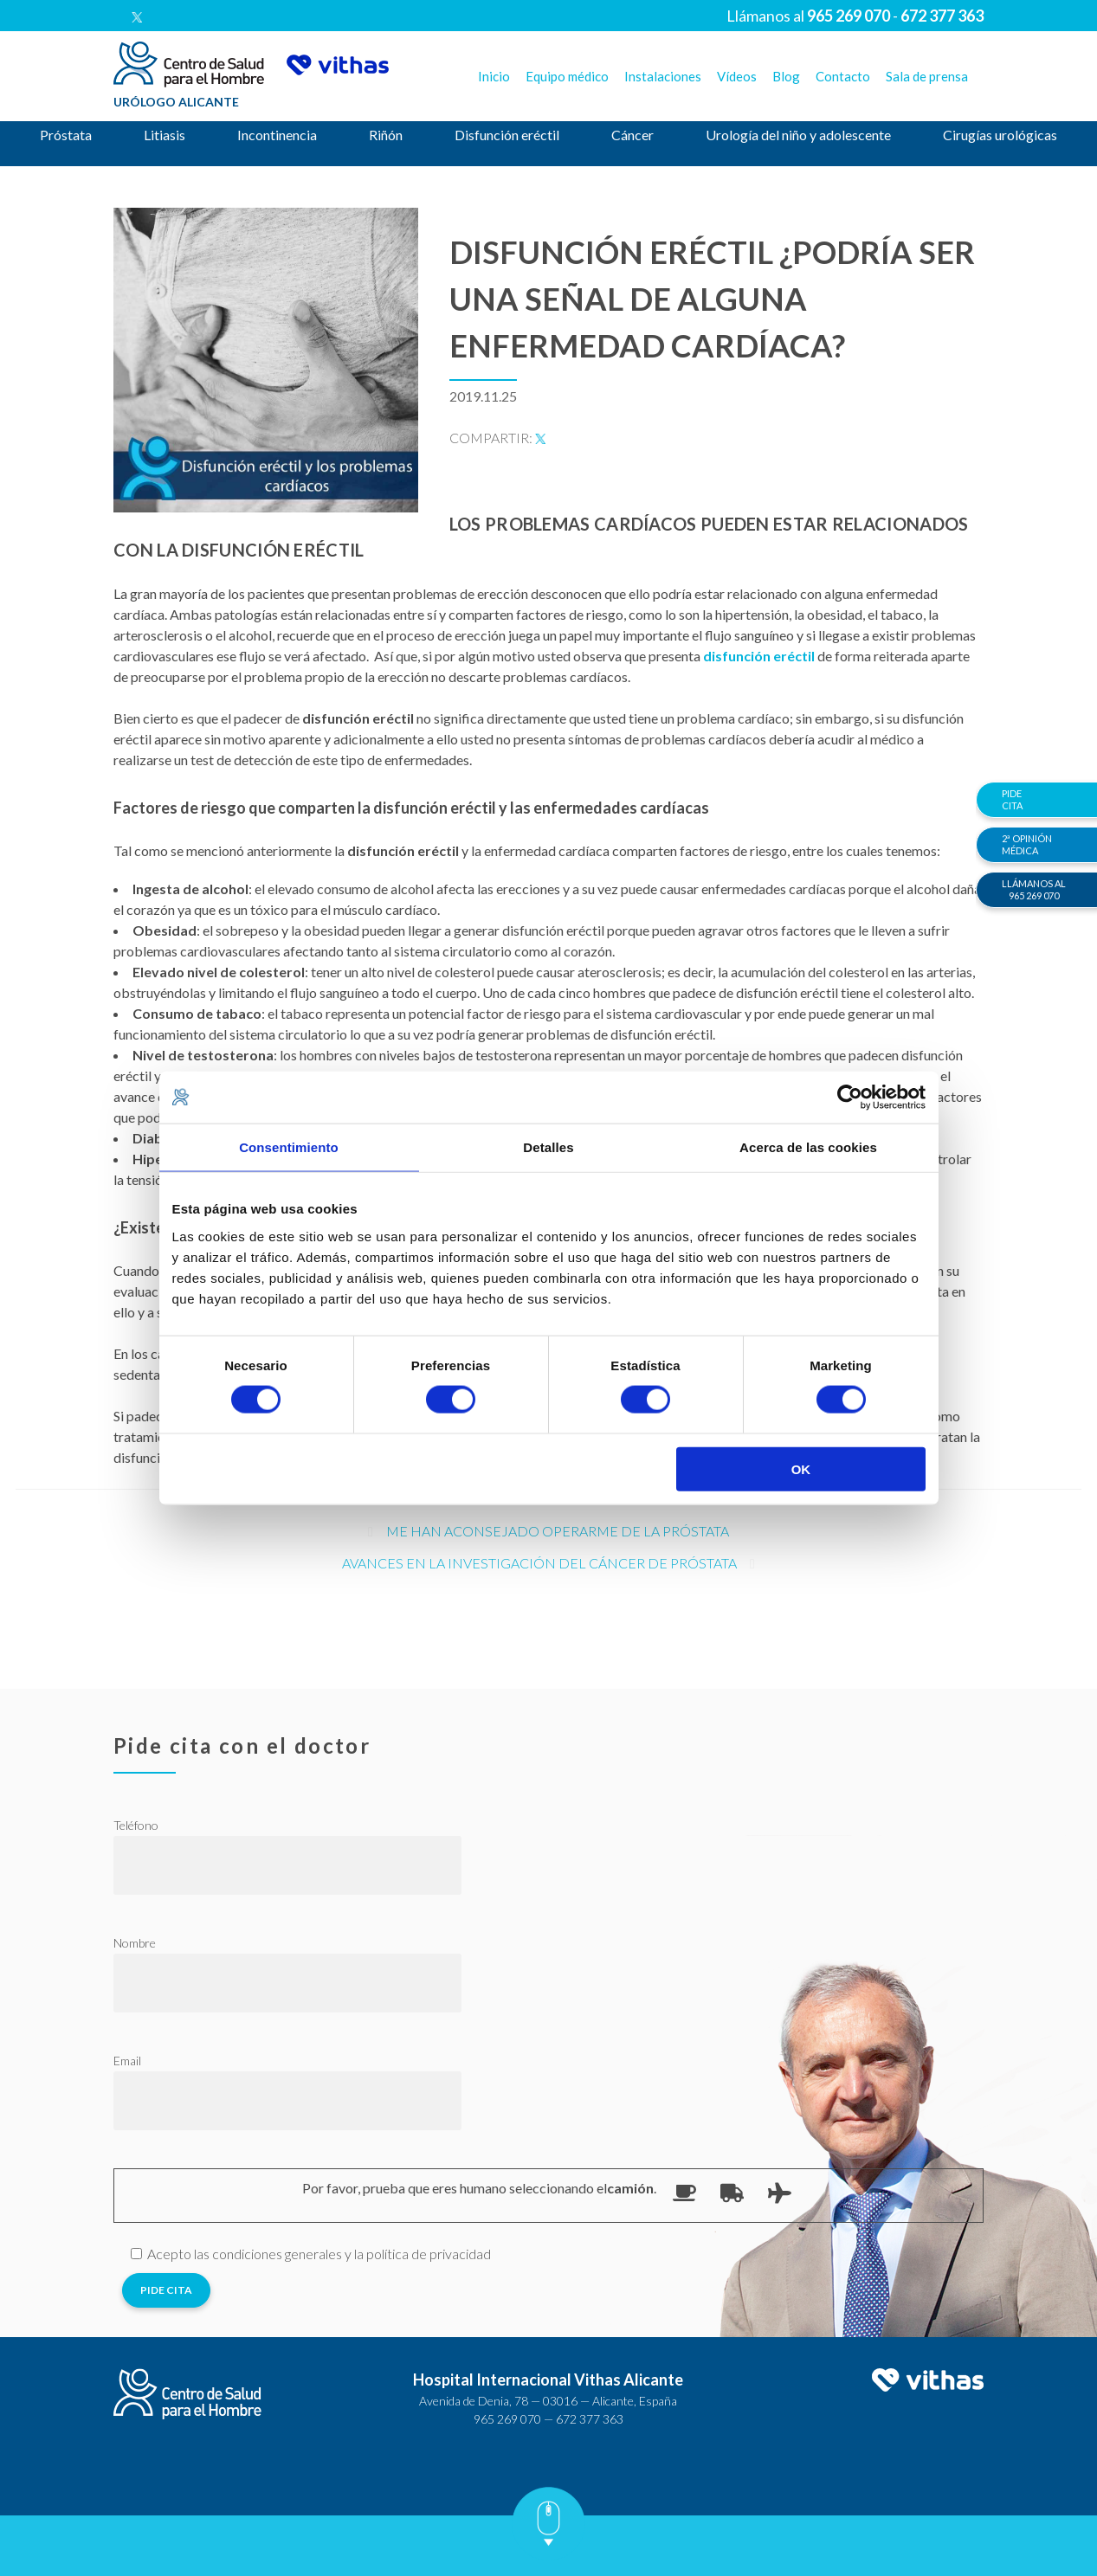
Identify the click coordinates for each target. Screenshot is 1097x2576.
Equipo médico (567, 76)
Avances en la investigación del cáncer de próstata (539, 1563)
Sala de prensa (927, 76)
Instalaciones (662, 76)
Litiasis (164, 134)
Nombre (134, 1942)
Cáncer (632, 134)
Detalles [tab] (548, 1147)
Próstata (66, 134)
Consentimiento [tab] (289, 1147)
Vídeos (737, 76)
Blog (786, 76)
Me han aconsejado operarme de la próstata (557, 1531)
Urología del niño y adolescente (798, 134)
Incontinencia (277, 134)
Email (127, 2060)
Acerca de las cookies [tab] (808, 1147)
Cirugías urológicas (1000, 134)
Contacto (843, 76)
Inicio (494, 76)
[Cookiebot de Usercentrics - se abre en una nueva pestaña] (850, 1098)
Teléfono (135, 1825)
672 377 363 (589, 2419)
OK (801, 1468)
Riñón (386, 134)
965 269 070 (507, 2419)
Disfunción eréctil (507, 134)
